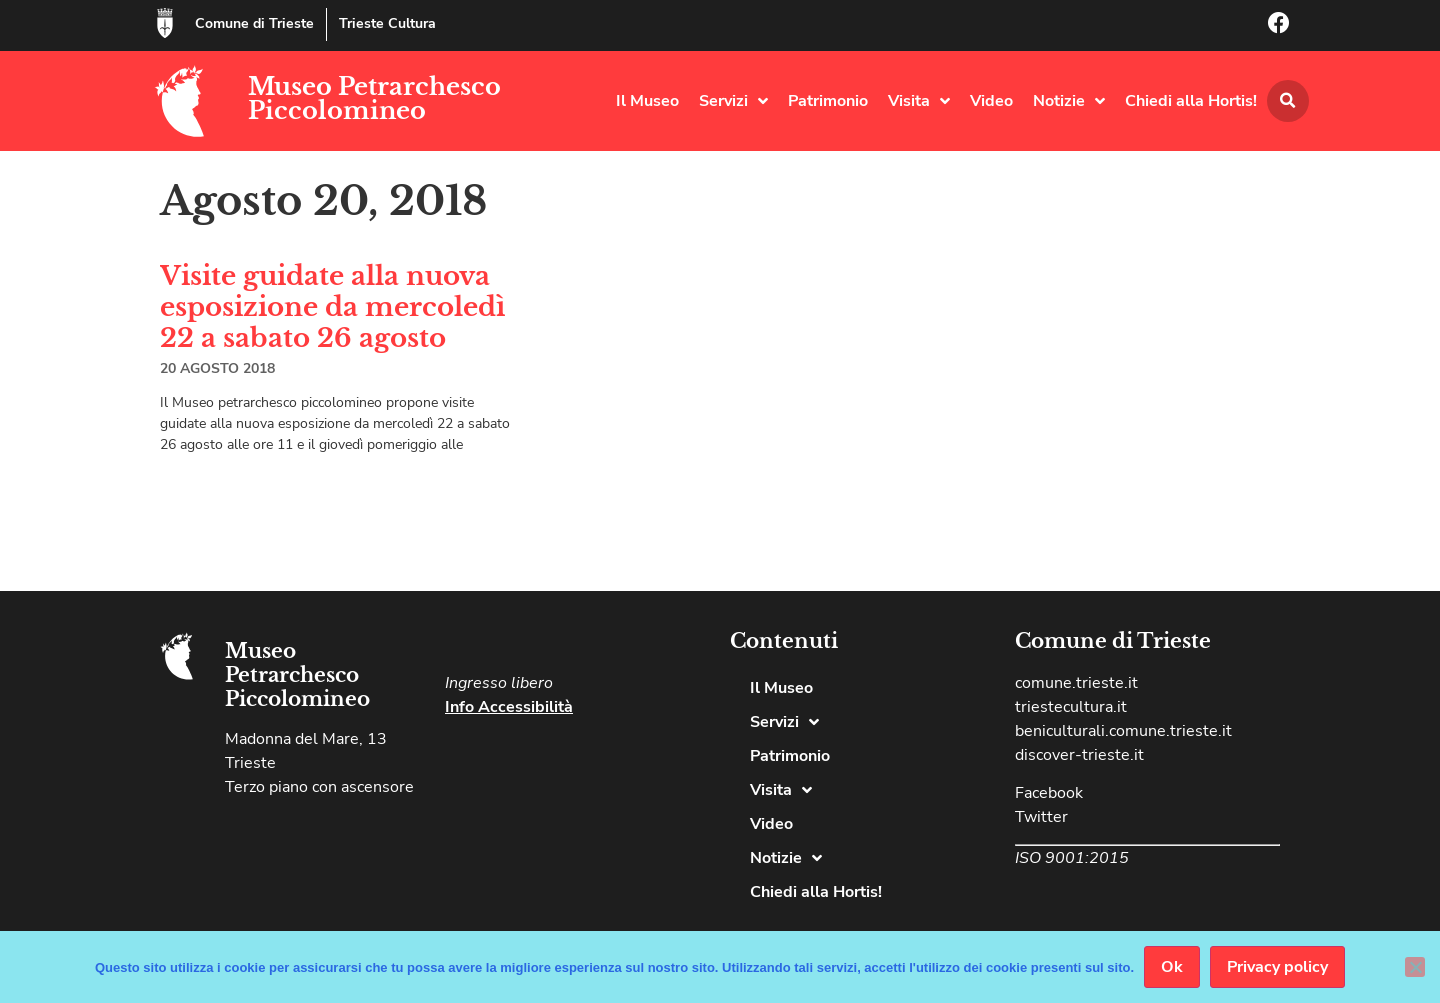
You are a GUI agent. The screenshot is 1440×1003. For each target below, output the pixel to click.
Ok (1172, 967)
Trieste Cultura (387, 23)
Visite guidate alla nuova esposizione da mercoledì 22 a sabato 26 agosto (332, 307)
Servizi (733, 101)
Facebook (1049, 793)
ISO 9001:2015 (1072, 858)
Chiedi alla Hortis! (1191, 101)
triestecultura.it (1071, 707)
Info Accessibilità (509, 707)
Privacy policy (1277, 967)
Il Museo (647, 101)
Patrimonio (828, 101)
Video (991, 101)
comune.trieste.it (1076, 683)
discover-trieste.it (1079, 755)
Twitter (1041, 817)
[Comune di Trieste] (165, 23)
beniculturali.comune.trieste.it (1123, 731)
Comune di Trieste (254, 23)
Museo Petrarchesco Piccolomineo (374, 98)
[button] (1288, 101)
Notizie (1069, 101)
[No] (1415, 967)
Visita (919, 101)
